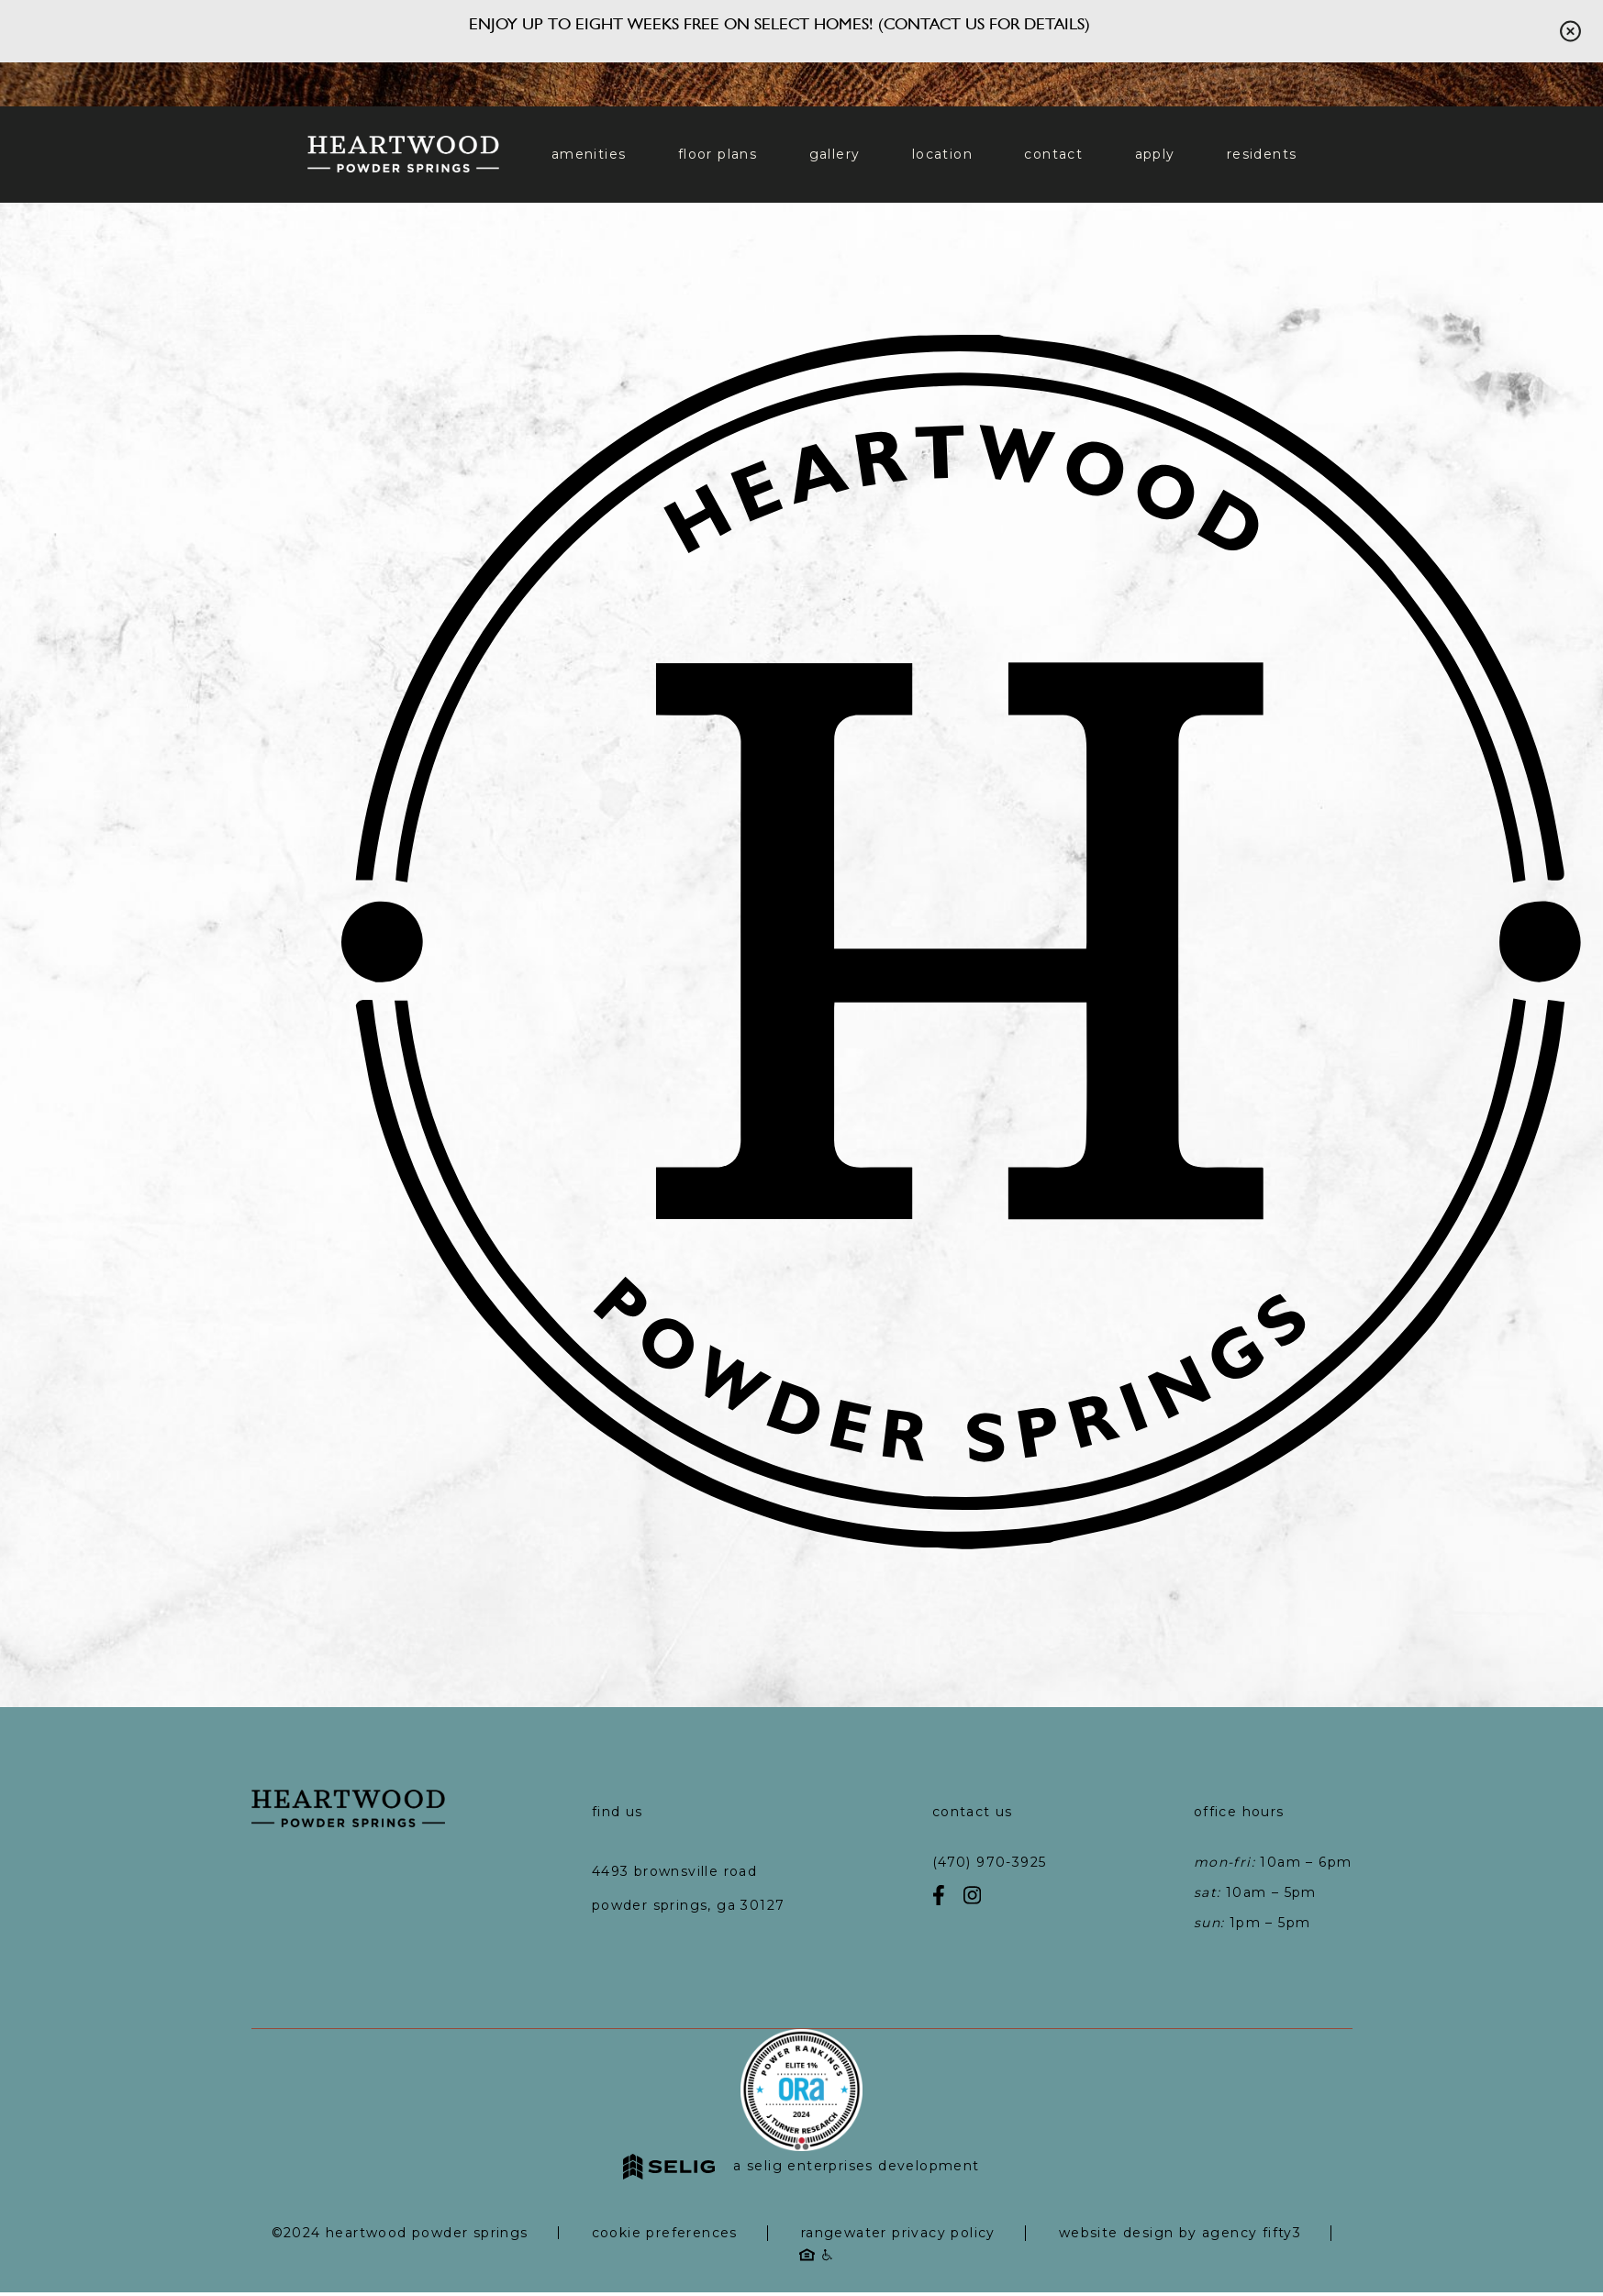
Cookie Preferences (665, 2232)
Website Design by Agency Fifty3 (1180, 2232)
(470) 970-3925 (989, 1862)
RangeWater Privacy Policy (898, 2232)
